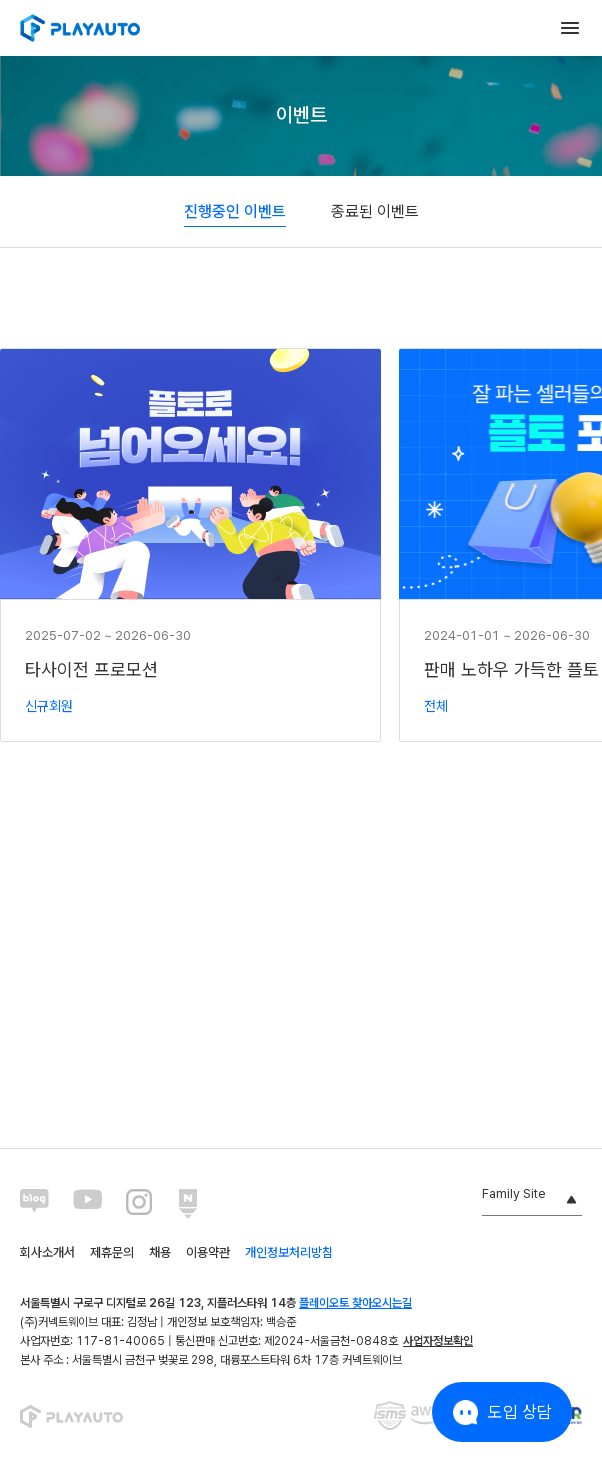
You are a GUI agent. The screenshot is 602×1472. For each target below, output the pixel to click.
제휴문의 (112, 1252)
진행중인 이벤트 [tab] (235, 211)
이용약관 (208, 1252)
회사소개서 (47, 1252)
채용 (160, 1252)
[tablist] (301, 212)
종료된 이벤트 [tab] (375, 211)
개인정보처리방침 (289, 1252)
